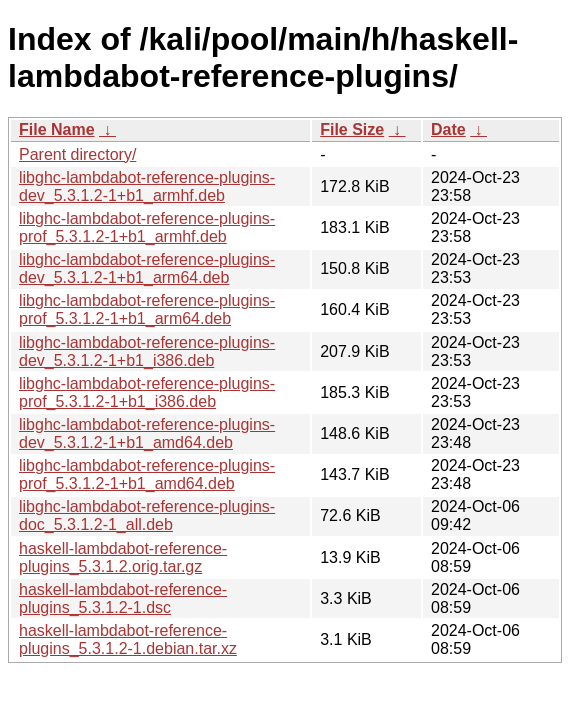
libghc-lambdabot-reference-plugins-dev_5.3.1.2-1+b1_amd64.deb (147, 433)
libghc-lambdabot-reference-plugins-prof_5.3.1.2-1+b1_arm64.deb (147, 309)
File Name (57, 129)
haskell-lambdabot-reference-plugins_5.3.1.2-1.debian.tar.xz (128, 639)
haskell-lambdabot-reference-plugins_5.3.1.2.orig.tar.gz (123, 557)
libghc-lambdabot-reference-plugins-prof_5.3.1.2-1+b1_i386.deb (147, 392)
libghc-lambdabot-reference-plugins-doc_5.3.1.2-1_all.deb (147, 515)
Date (448, 129)
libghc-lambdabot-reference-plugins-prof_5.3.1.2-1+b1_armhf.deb (147, 227)
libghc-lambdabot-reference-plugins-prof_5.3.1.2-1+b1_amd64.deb (147, 474)
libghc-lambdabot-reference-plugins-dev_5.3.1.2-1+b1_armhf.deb (147, 186)
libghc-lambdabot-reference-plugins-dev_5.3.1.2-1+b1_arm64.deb (147, 268)
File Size (352, 129)
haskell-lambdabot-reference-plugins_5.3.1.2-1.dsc (123, 598)
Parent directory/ (77, 154)
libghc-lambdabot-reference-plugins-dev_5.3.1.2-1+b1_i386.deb (147, 351)
